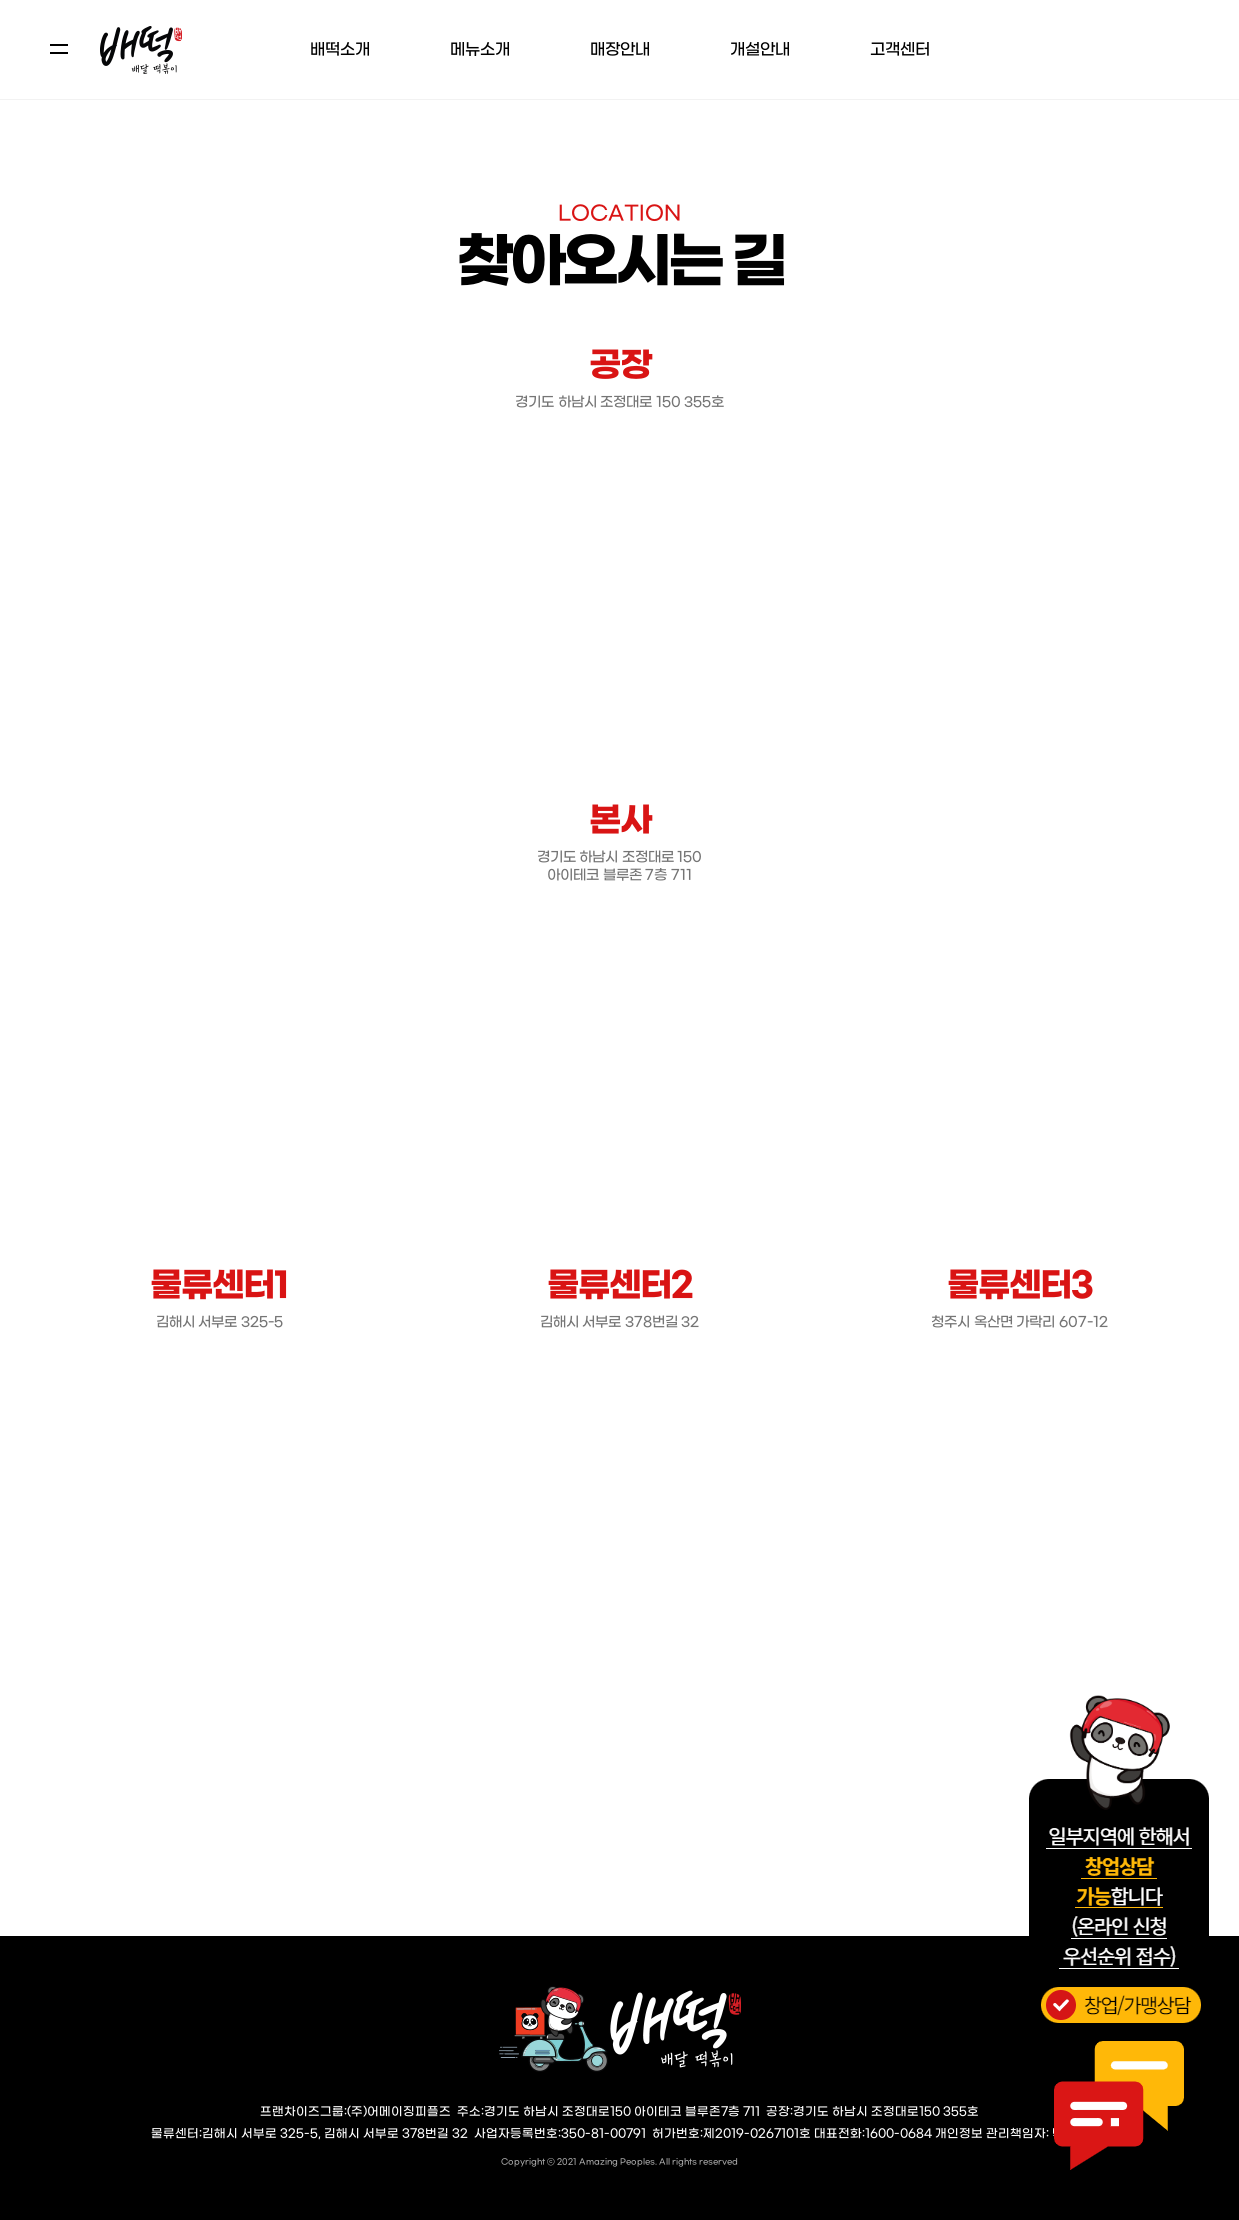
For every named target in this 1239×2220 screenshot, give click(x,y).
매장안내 (620, 49)
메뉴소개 (480, 49)
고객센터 (900, 49)
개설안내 (760, 49)
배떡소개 (340, 49)
